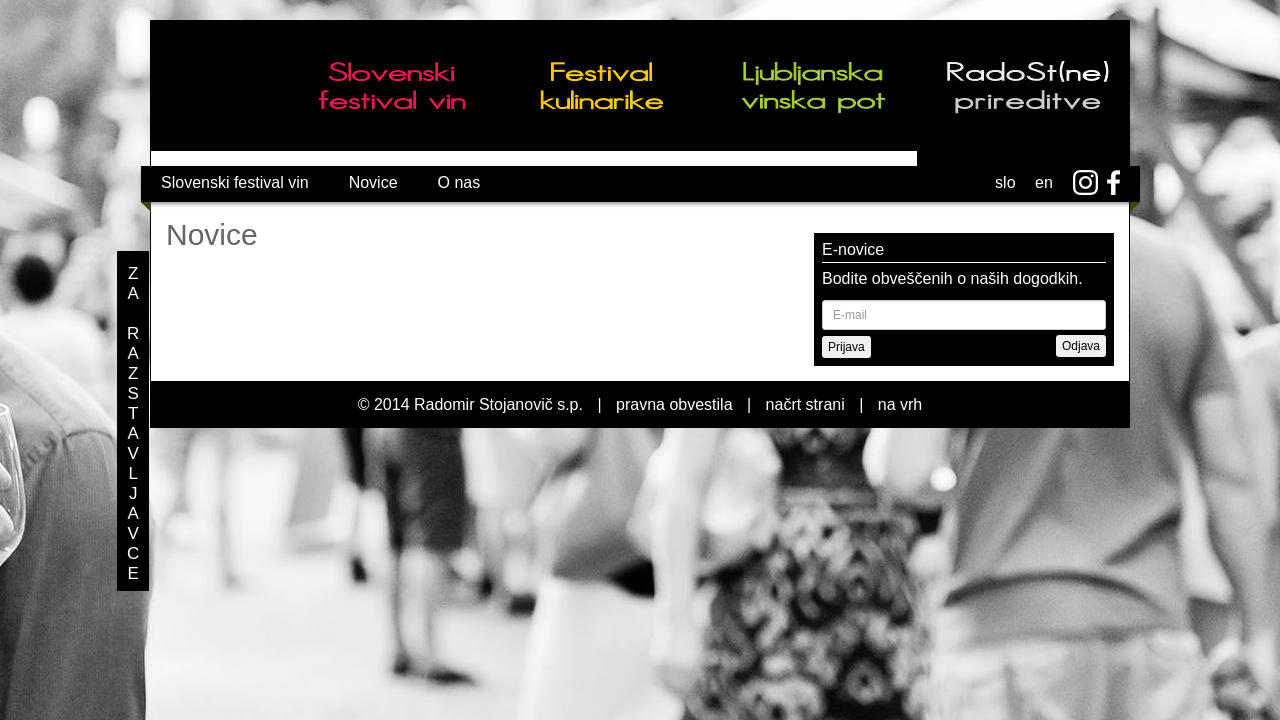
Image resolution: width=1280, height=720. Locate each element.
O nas (459, 182)
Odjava (1081, 346)
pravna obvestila (674, 404)
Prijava (846, 347)
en (1044, 182)
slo (1005, 182)
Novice (373, 182)
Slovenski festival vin (235, 182)
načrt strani (805, 404)
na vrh (900, 404)
